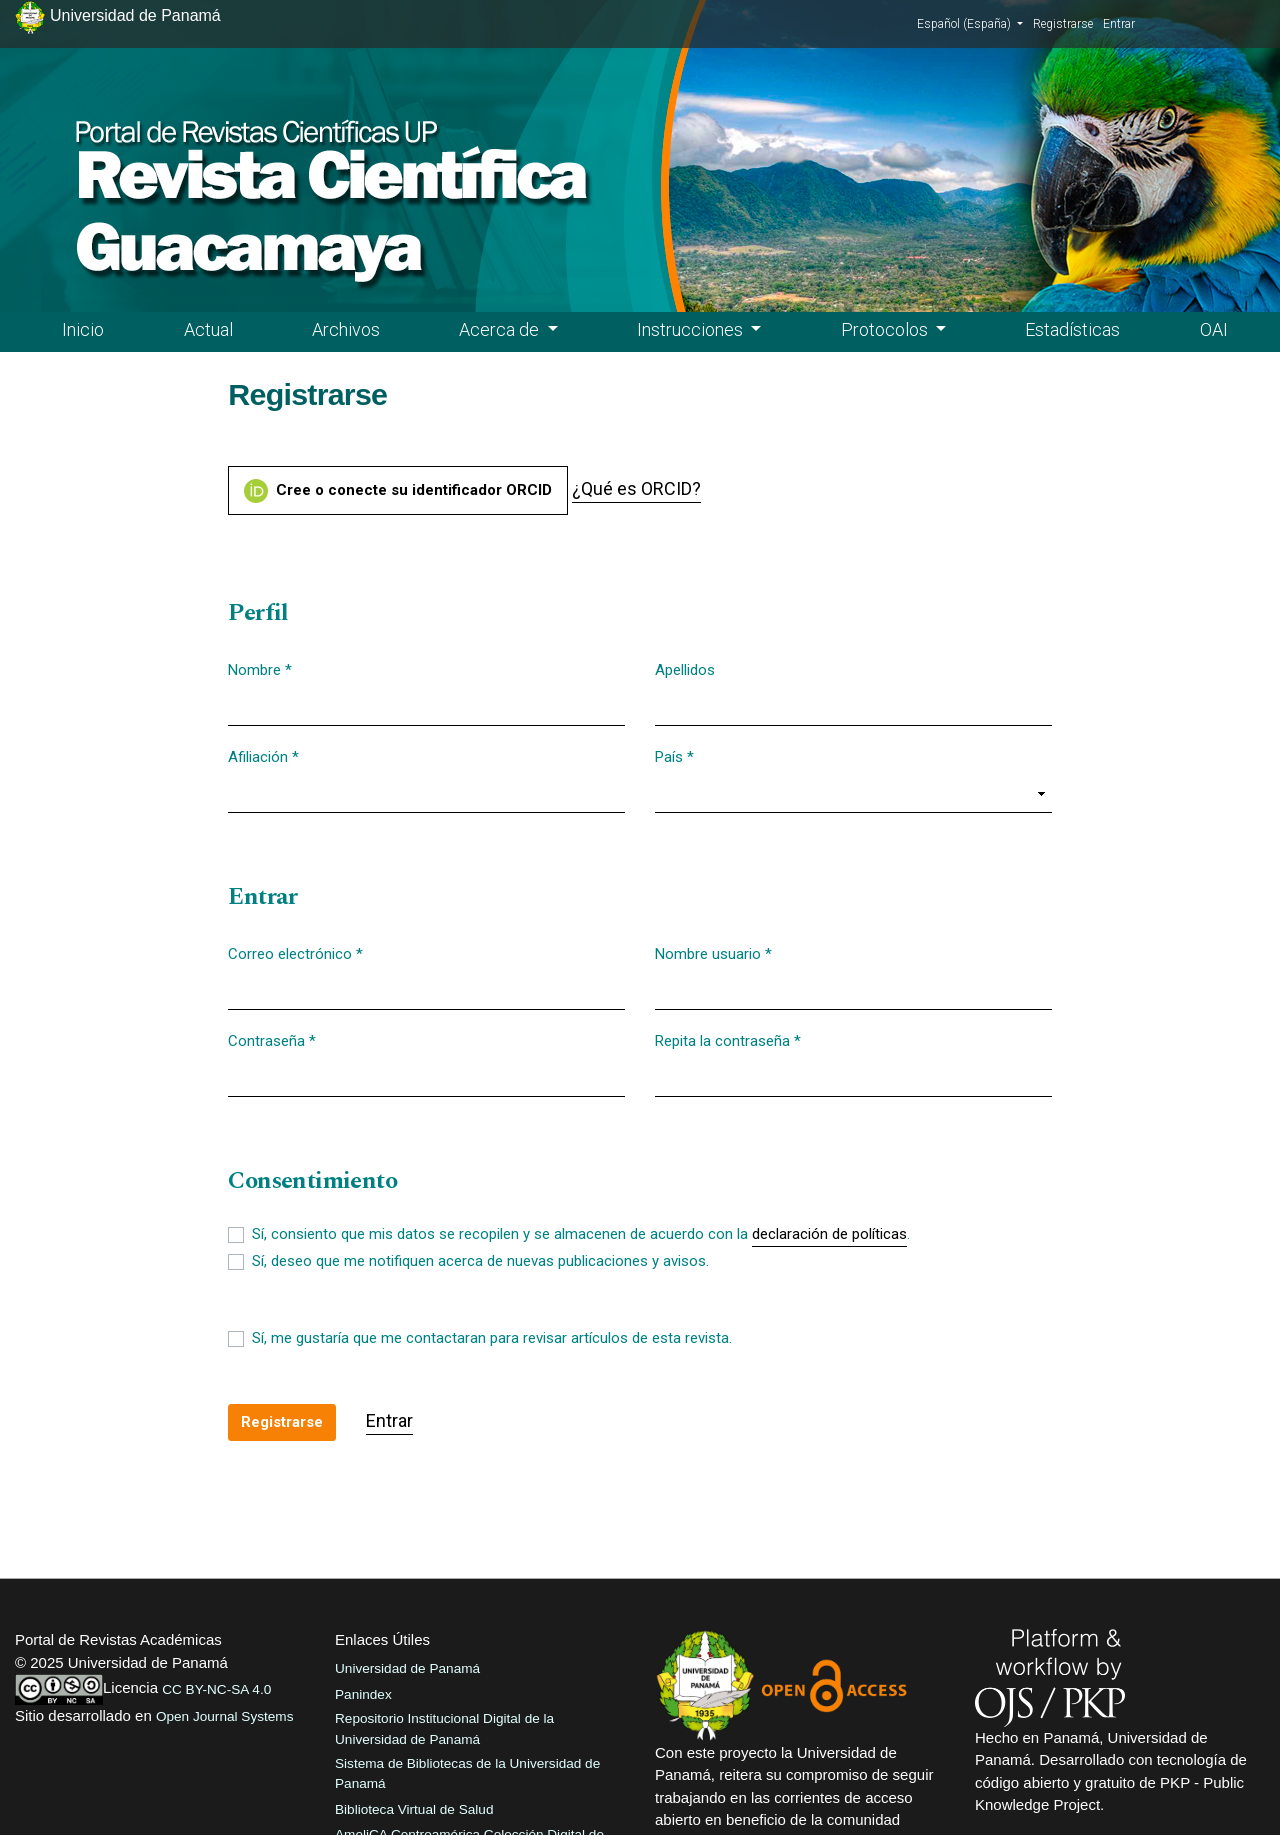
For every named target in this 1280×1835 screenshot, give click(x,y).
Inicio (83, 329)
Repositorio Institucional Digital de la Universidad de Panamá (444, 1728)
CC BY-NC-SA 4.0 (216, 1689)
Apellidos (685, 670)
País (674, 756)
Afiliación (263, 756)
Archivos (346, 329)
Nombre (260, 669)
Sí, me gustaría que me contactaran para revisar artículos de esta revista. (492, 1338)
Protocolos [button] (886, 329)
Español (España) (970, 23)
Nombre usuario (713, 953)
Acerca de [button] (501, 329)
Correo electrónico (295, 953)
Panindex (363, 1694)
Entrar (1119, 24)
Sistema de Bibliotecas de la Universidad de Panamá (467, 1773)
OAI (1214, 329)
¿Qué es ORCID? (636, 488)
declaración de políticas (829, 1234)
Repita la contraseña (728, 1040)
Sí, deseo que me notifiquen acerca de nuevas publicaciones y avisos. (480, 1261)
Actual (208, 329)
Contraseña (272, 1040)
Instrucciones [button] (692, 329)
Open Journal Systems (225, 1716)
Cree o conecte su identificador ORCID (398, 491)
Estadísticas (1072, 329)
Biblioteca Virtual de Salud (414, 1809)
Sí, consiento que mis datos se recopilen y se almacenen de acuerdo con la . (581, 1235)
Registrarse (1063, 24)
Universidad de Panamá (407, 1668)
